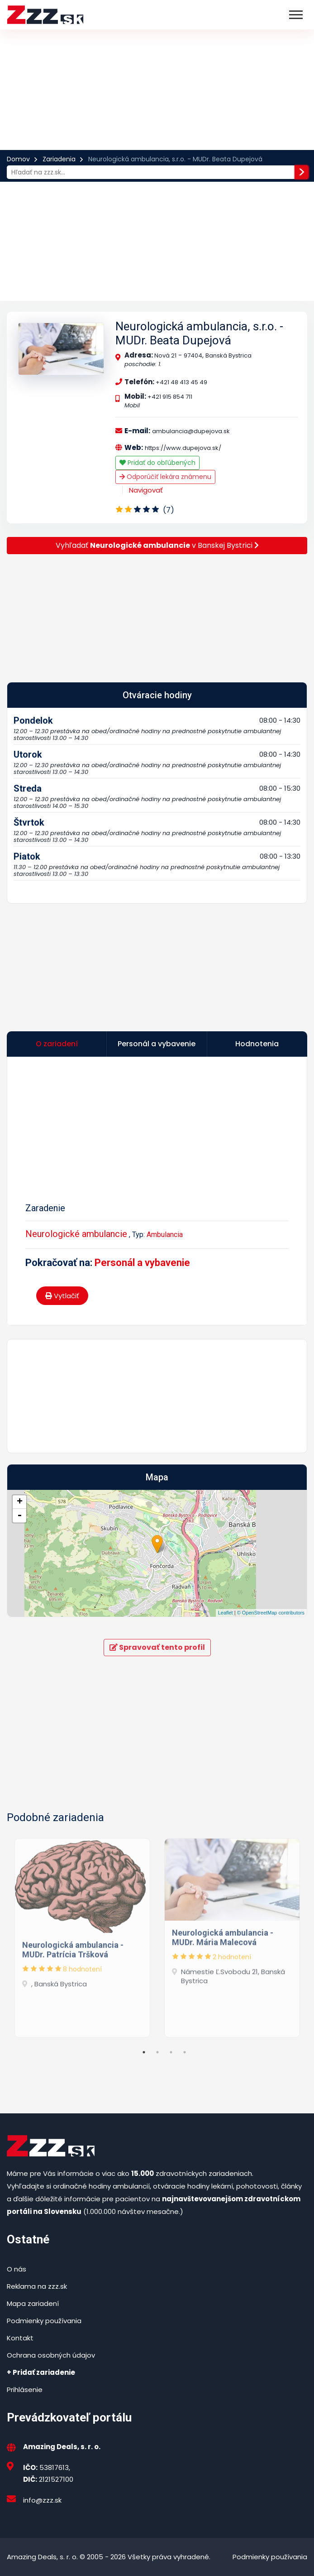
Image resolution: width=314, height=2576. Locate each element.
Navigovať (146, 490)
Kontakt (20, 2338)
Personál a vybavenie (142, 1262)
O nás (16, 2269)
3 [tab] (171, 2052)
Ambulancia (165, 1234)
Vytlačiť (62, 1295)
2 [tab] (157, 2052)
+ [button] (20, 1502)
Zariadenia (59, 159)
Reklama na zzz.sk (37, 2286)
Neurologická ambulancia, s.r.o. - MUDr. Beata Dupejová (199, 333)
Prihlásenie (25, 2389)
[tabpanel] (82, 1935)
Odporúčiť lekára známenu (165, 476)
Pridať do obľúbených (157, 462)
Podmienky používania (44, 2320)
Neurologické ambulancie (76, 1233)
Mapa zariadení (33, 2303)
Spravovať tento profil (157, 1647)
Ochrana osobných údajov (51, 2355)
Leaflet (225, 1612)
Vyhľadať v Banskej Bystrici (157, 545)
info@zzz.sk (42, 2500)
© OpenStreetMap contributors (270, 1612)
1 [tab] (143, 2052)
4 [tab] (184, 2052)
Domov (18, 159)
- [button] (19, 1515)
